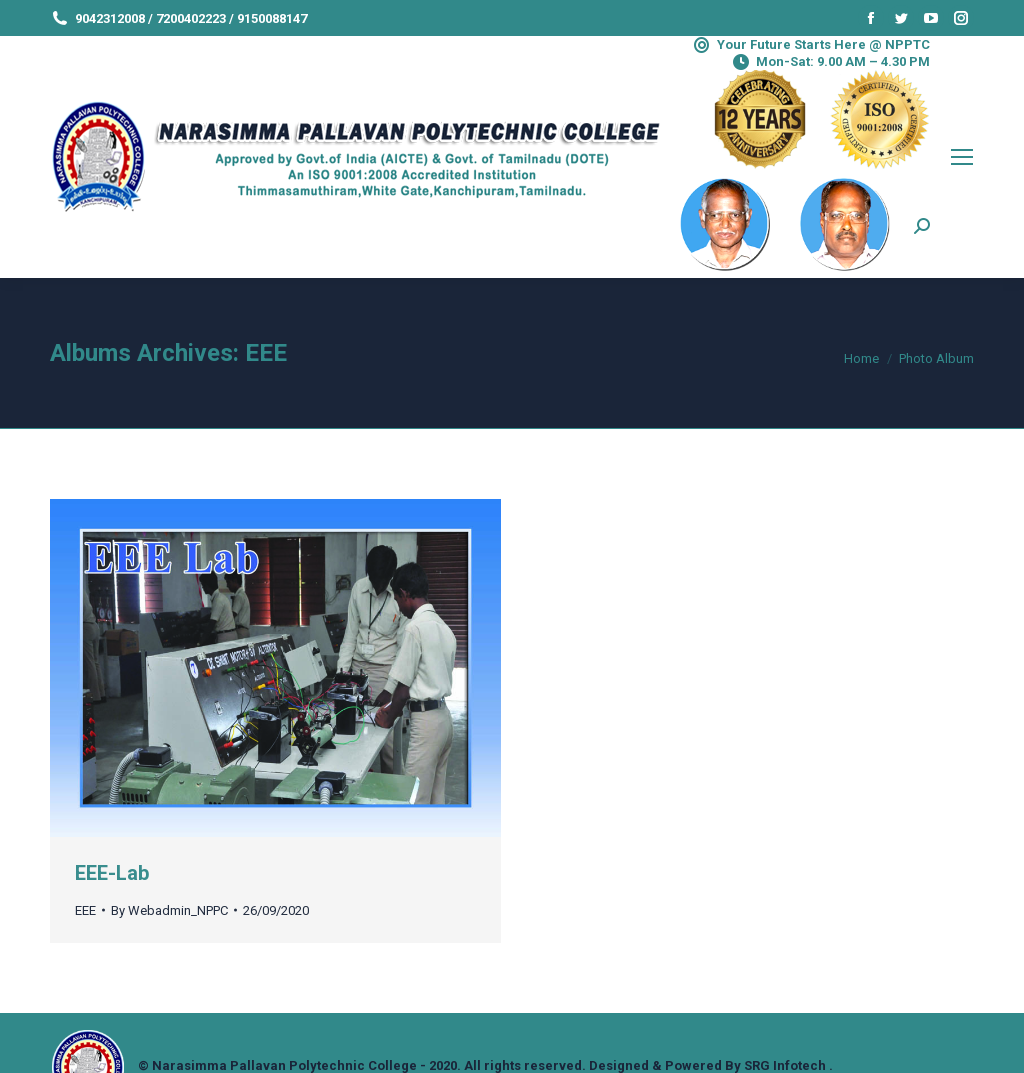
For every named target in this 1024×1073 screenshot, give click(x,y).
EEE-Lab (112, 873)
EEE (85, 910)
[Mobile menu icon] (962, 157)
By (169, 910)
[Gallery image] (275, 668)
